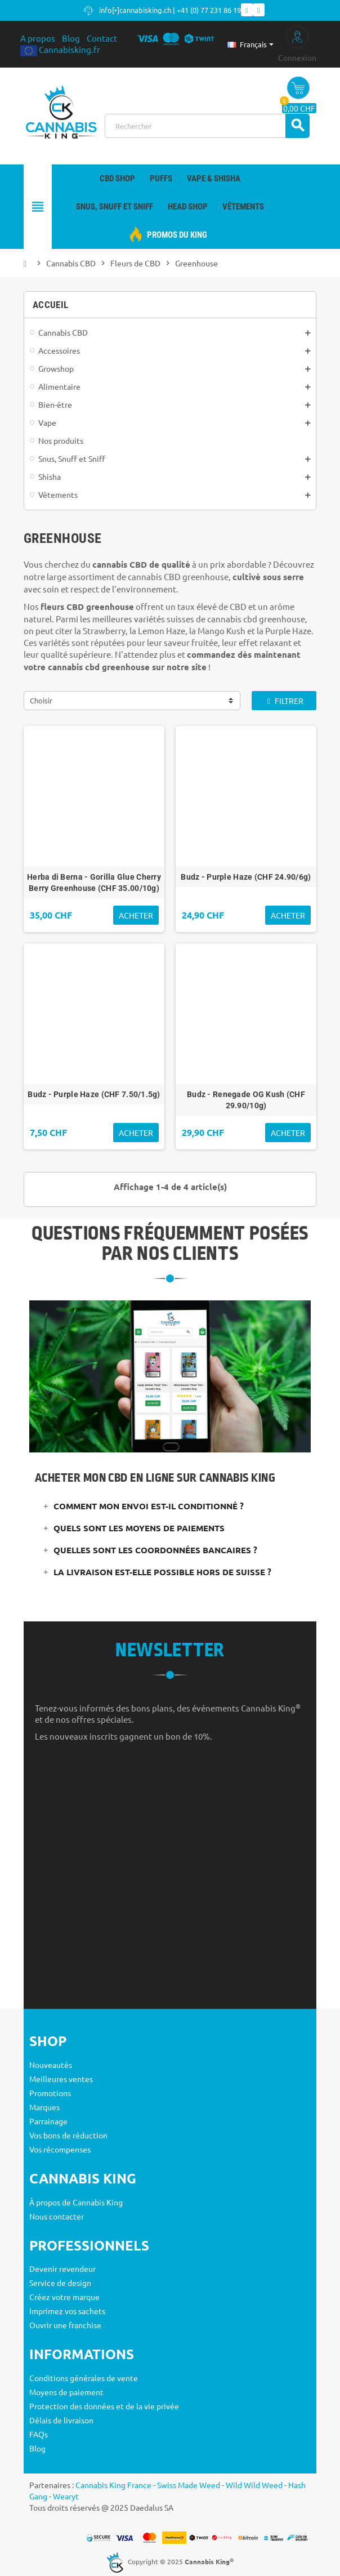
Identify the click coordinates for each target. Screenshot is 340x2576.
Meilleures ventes (61, 2079)
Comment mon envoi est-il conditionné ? (148, 1506)
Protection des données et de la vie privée (104, 2406)
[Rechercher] (207, 126)
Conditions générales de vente (83, 2378)
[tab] (170, 1506)
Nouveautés (50, 2065)
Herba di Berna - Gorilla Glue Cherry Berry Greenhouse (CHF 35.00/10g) (94, 882)
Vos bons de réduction (68, 2135)
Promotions (50, 2093)
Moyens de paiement (66, 2392)
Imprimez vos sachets (67, 2311)
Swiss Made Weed (188, 2485)
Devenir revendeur (62, 2268)
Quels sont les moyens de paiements (139, 1528)
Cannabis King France (113, 2485)
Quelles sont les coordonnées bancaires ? (155, 1550)
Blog (71, 38)
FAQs (38, 2434)
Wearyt (66, 2496)
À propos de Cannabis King (76, 2202)
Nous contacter (56, 2216)
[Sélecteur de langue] (250, 44)
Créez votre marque (64, 2297)
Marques (44, 2107)
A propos (37, 38)
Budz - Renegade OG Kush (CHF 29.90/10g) (246, 1100)
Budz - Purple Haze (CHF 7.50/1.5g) (94, 1094)
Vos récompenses (60, 2149)
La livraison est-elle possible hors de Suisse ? (162, 1571)
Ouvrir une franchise (65, 2325)
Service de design (60, 2283)
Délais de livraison (61, 2420)
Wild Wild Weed (254, 2485)
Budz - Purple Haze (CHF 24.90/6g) (246, 876)
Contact (102, 38)
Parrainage (48, 2121)
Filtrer (284, 701)
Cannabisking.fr (60, 49)
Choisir (41, 700)
